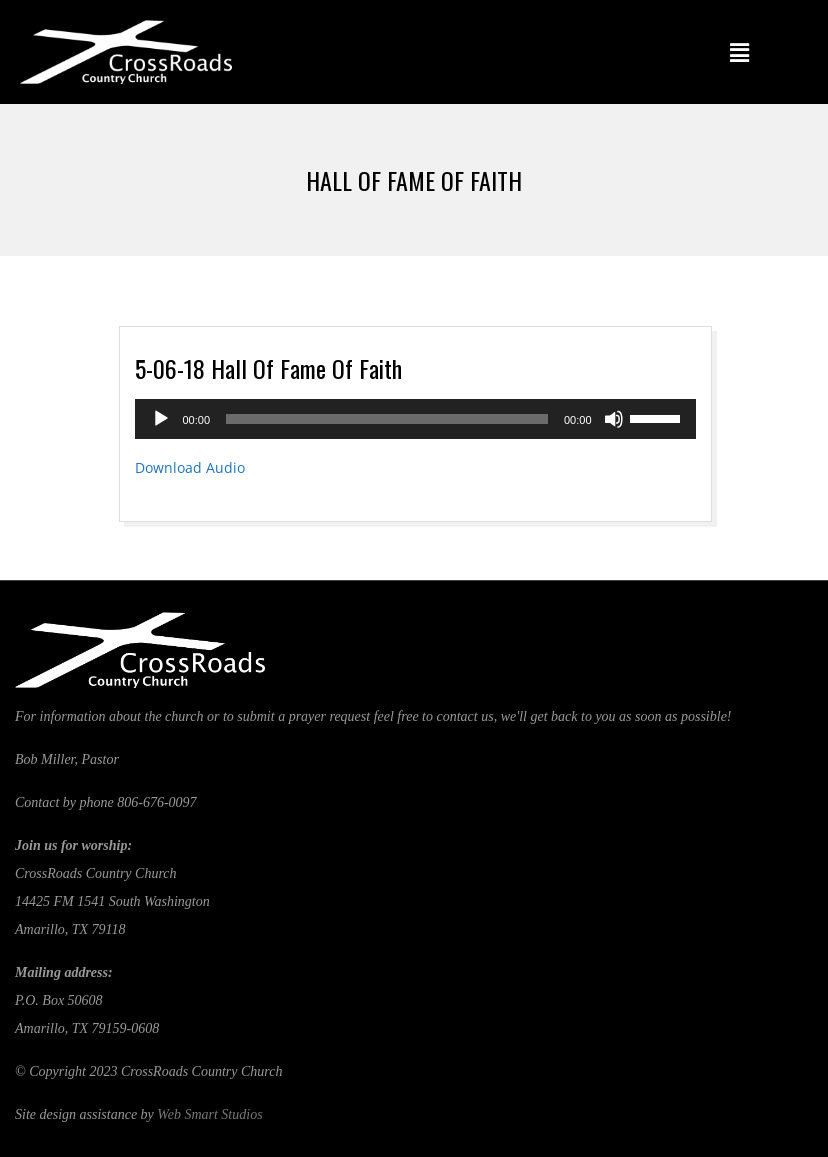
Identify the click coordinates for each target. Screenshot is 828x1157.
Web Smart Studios (209, 1114)
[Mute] (614, 419)
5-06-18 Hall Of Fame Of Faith (268, 368)
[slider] (387, 419)
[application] (415, 419)
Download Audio (190, 467)
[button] (740, 52)
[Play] (161, 419)
